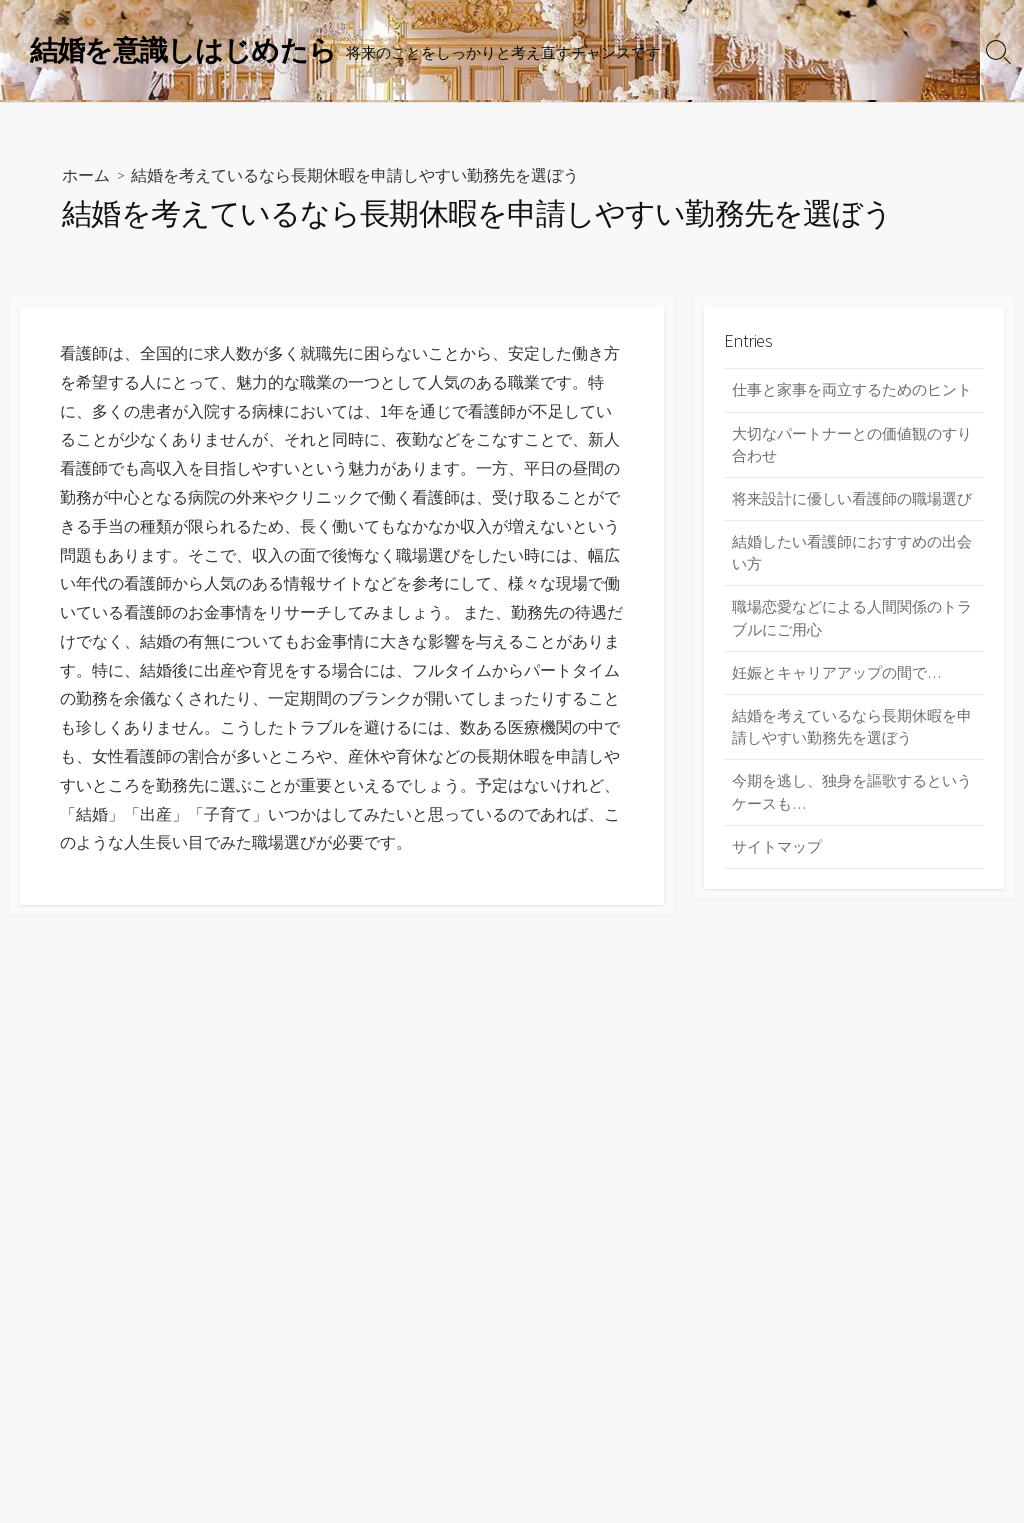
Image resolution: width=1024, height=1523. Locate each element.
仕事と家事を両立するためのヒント (852, 390)
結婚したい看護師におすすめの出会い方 (852, 555)
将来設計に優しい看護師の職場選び (852, 500)
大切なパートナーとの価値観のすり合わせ (852, 446)
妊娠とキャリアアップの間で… (836, 676)
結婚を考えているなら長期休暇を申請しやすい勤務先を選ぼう (852, 731)
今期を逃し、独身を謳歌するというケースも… (852, 797)
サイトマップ (777, 851)
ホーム (86, 175)
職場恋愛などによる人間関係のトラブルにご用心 (852, 622)
